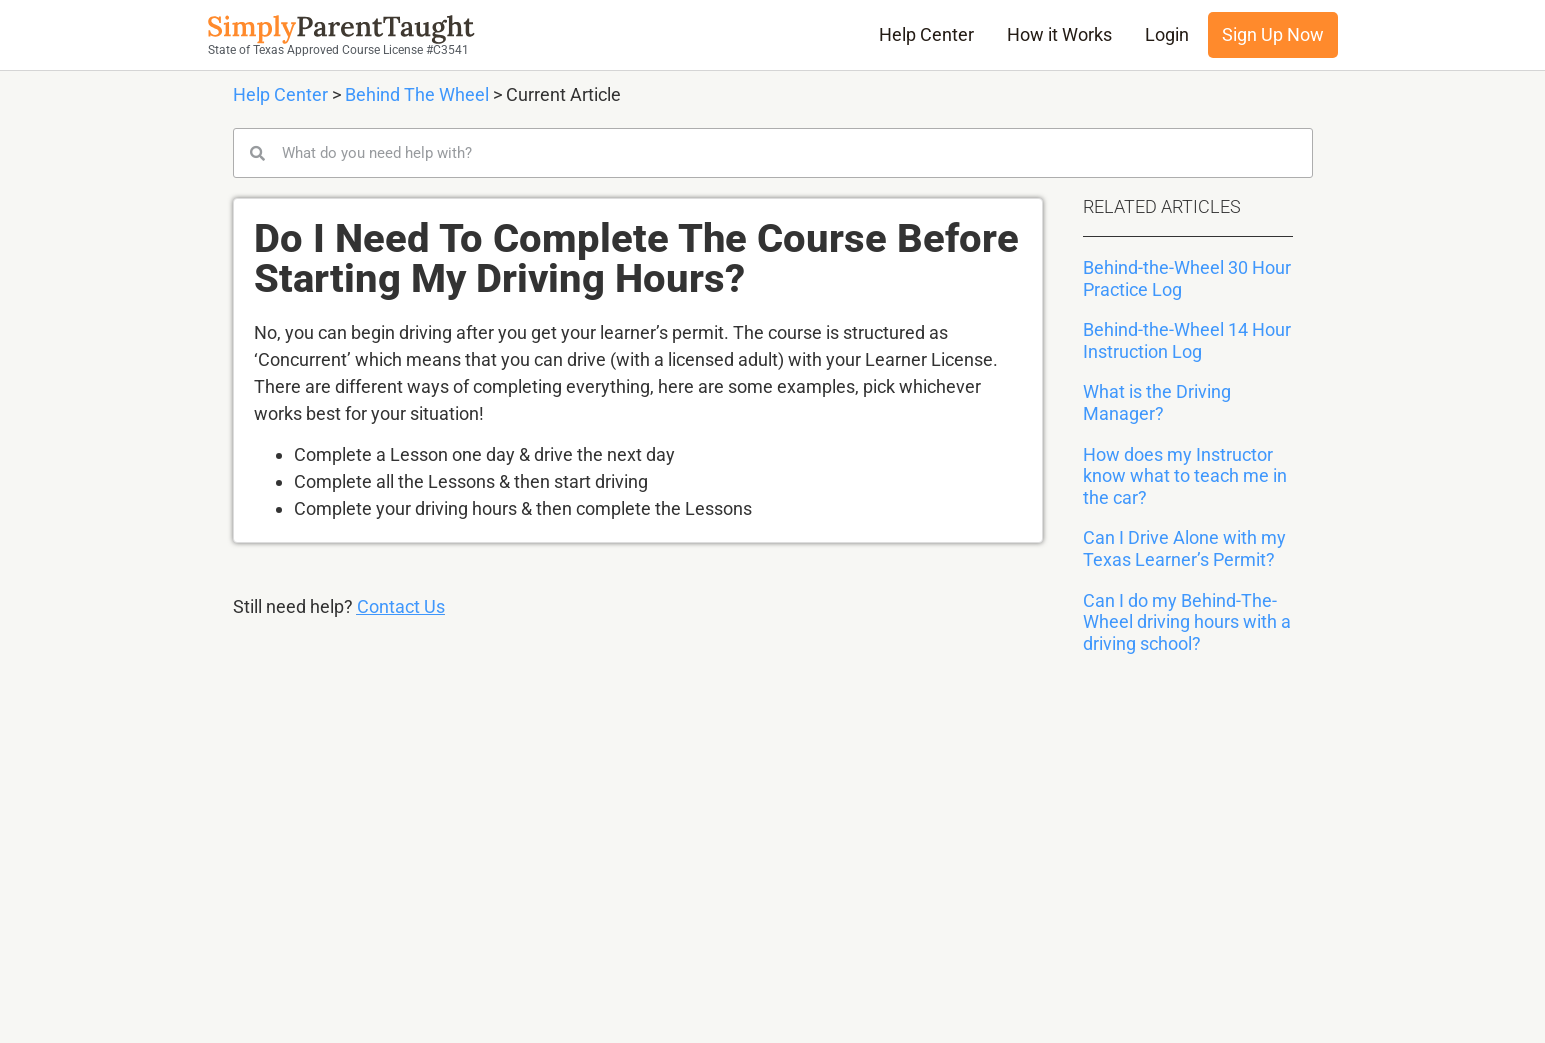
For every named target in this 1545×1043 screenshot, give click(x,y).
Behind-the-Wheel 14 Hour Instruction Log (1187, 340)
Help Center (926, 35)
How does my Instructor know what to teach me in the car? (1185, 476)
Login (1167, 35)
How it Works (1059, 35)
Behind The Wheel (417, 94)
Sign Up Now (1273, 35)
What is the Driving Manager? (1157, 402)
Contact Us (401, 606)
